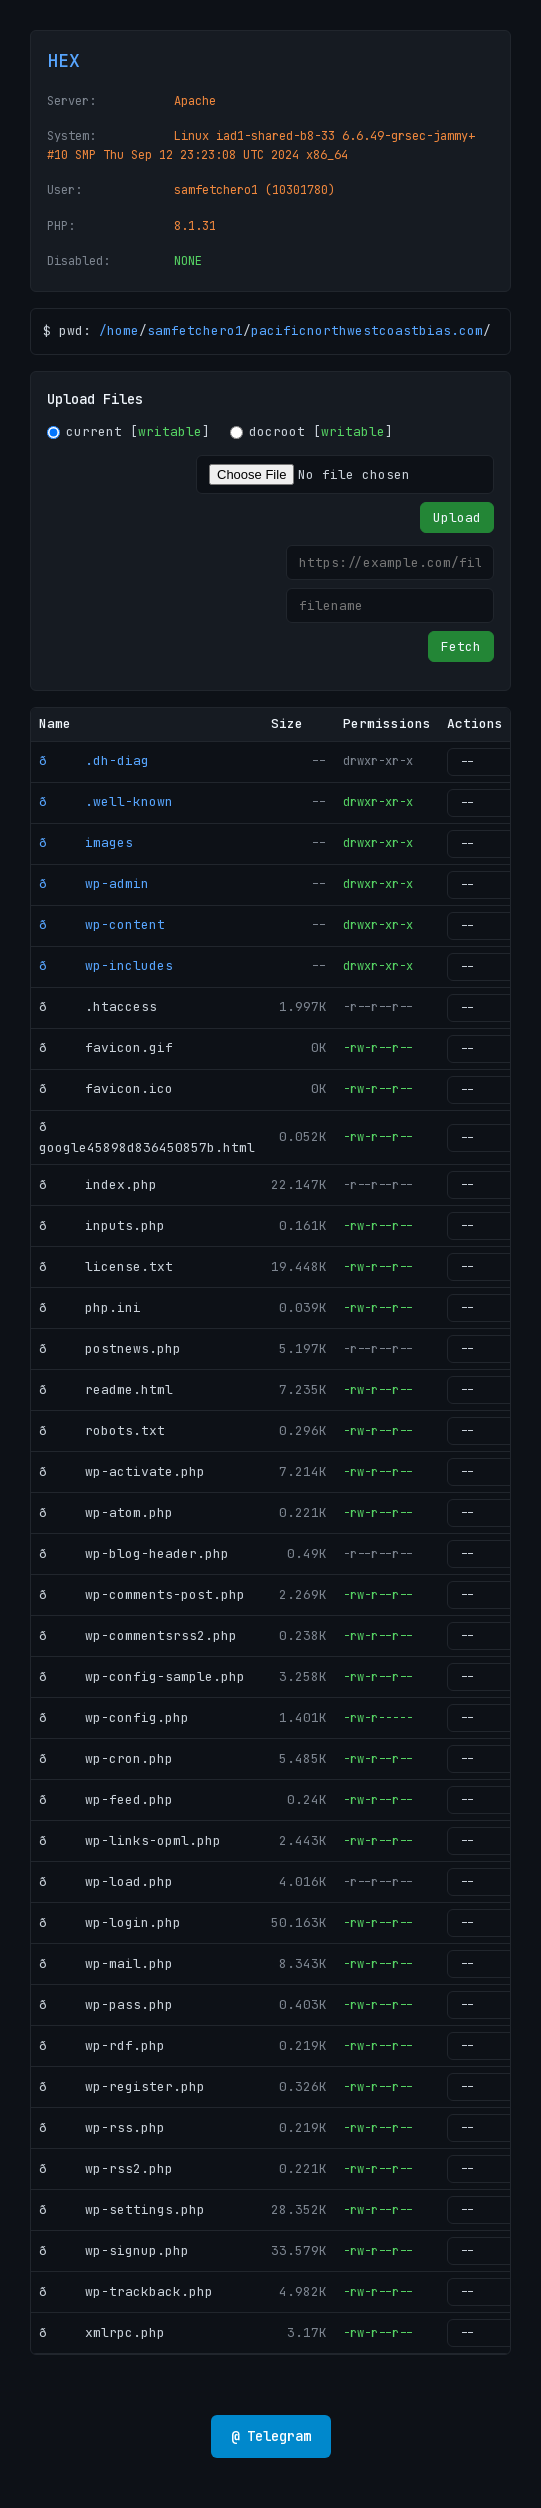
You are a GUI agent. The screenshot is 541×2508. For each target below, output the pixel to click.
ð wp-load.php (106, 1881)
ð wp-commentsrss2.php (138, 1635)
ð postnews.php (110, 1348)
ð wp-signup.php (114, 2250)
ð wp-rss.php (102, 2127)
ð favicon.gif (106, 1047)
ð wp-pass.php (106, 2004)
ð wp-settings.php (122, 2209)
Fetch (461, 646)
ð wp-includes (106, 965)
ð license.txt (106, 1266)
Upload (457, 517)
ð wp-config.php (114, 1717)
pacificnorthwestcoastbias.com (367, 330)
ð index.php (98, 1184)
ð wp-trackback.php (126, 2291)
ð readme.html (106, 1389)
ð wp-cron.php (106, 1758)
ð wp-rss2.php (106, 2168)
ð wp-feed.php (106, 1799)
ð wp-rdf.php (102, 2045)
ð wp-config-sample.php (142, 1676)
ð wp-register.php (122, 2086)
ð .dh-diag (94, 760)
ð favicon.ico (106, 1088)
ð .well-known (106, 801)
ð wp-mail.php (106, 1963)
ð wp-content (102, 924)
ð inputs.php (102, 1225)
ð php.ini (90, 1307)
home (123, 330)
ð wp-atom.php (106, 1512)
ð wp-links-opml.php (130, 1840)
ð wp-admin (94, 883)
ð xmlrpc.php (102, 2332)
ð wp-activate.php (122, 1471)
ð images (86, 842)
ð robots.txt (102, 1430)
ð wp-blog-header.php (134, 1553)
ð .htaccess (98, 1006)
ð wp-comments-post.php (142, 1594)
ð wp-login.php (110, 1922)
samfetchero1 (195, 330)
